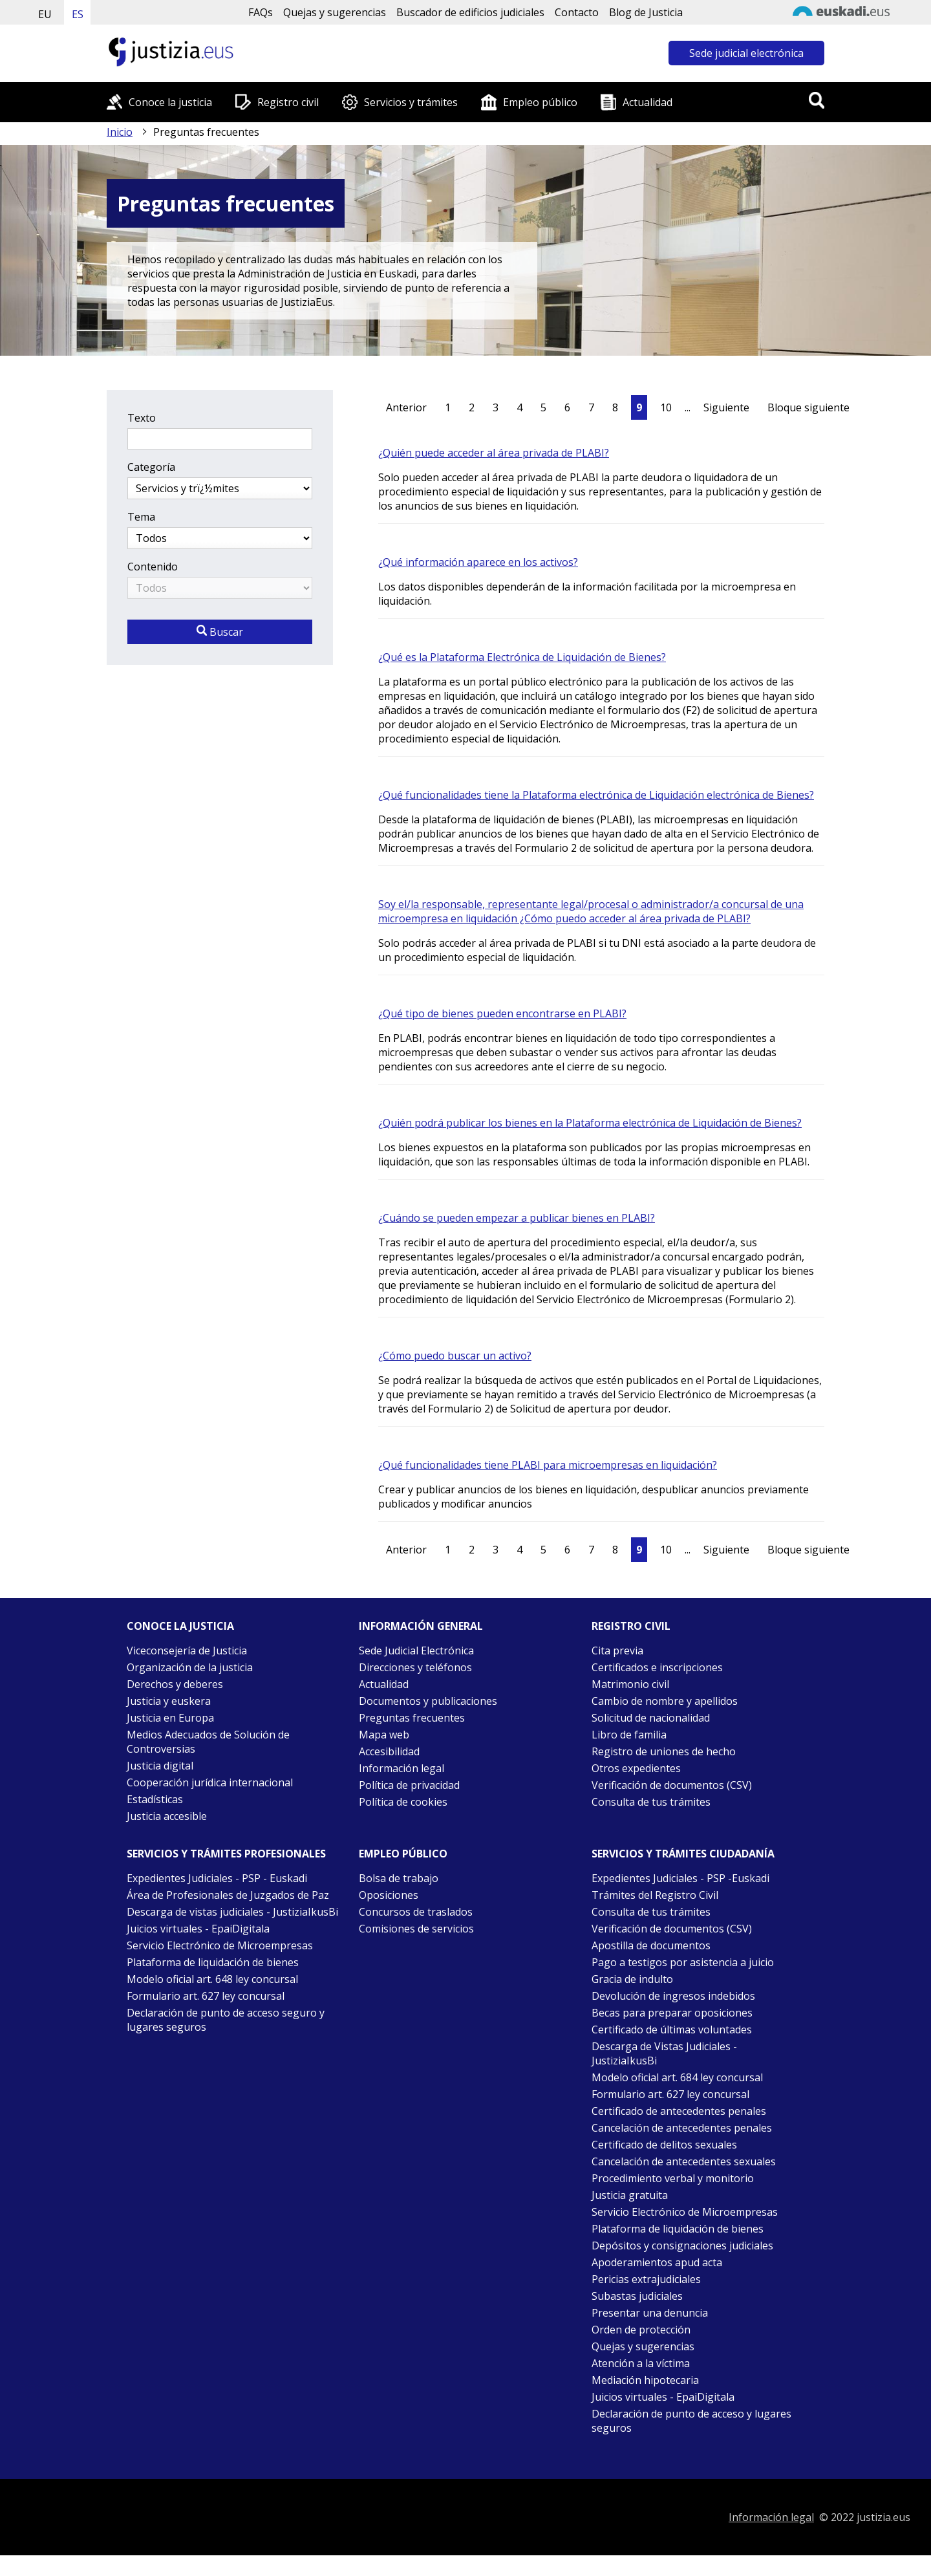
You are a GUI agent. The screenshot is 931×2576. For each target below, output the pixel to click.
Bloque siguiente (808, 407)
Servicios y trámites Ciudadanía (683, 1853)
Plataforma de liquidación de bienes (213, 1962)
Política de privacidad (409, 1785)
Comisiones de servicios (416, 1928)
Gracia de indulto (632, 1979)
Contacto (577, 12)
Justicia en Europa (170, 1718)
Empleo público (540, 102)
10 (666, 407)
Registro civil (288, 102)
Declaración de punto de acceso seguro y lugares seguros (226, 2020)
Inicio (120, 132)
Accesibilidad (389, 1751)
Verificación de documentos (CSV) (672, 1785)
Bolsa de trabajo (398, 1878)
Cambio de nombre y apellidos (665, 1701)
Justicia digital (160, 1766)
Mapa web (384, 1734)
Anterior (406, 407)
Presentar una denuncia (650, 2313)
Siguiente (726, 407)
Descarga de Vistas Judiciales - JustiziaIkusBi (664, 2053)
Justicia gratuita (630, 2195)
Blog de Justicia (646, 12)
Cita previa (617, 1650)
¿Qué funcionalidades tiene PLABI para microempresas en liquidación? (547, 1465)
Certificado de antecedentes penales (679, 2111)
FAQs (260, 12)
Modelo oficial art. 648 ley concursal (212, 1979)
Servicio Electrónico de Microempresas (220, 1945)
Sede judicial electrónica (746, 53)
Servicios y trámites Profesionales (226, 1853)
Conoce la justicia (170, 102)
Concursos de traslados (416, 1912)
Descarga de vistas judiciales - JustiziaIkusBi (232, 1912)
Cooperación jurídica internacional (210, 1782)
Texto (141, 418)
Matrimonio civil (630, 1684)
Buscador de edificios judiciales (470, 12)
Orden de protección (641, 2329)
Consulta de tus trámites (651, 1802)
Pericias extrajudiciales (646, 2279)
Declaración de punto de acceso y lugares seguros (691, 2421)
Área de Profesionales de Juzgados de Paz (228, 1895)
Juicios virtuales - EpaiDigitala (198, 1928)
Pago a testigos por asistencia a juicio (683, 1962)
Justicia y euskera (169, 1701)
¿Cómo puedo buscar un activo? (454, 1355)
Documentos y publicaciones (428, 1701)
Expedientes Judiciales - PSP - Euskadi (217, 1878)
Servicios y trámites (411, 102)
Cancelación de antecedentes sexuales (684, 2161)
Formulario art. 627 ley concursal (205, 1996)
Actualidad (647, 102)
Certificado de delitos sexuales (664, 2145)
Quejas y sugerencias (334, 12)
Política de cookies (403, 1802)
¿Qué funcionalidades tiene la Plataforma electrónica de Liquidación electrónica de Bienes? (596, 795)
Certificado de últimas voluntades (672, 2029)
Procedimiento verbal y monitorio (673, 2178)
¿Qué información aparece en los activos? (478, 562)
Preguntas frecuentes (412, 1718)
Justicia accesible (167, 1816)
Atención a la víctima (641, 2363)
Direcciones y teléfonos (415, 1667)
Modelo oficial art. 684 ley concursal (677, 2077)
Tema (141, 517)
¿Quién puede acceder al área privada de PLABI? (493, 453)
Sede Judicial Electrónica (416, 1650)
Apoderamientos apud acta (657, 2262)
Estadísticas (155, 1799)
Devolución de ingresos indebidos (673, 1996)
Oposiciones (388, 1895)
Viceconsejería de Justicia (187, 1650)
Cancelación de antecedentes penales (682, 2128)
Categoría (151, 467)
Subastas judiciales (637, 2296)
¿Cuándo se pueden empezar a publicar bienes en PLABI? (516, 1218)
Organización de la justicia (190, 1667)
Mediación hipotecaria (645, 2380)
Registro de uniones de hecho (664, 1751)
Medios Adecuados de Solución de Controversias (208, 1741)
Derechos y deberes (175, 1684)
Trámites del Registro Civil (655, 1895)
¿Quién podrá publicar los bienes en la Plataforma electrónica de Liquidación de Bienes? (590, 1123)
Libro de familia (629, 1734)
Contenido (152, 566)
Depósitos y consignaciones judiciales (682, 2245)
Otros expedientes (636, 1768)
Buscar (220, 632)
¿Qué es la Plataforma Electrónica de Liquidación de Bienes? (522, 657)
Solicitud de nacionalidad (651, 1718)
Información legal (401, 1768)
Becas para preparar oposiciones (672, 2013)
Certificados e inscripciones (657, 1667)
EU (45, 14)
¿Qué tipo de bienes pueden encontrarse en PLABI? (502, 1013)
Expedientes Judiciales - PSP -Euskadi (680, 1878)
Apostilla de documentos (651, 1945)
